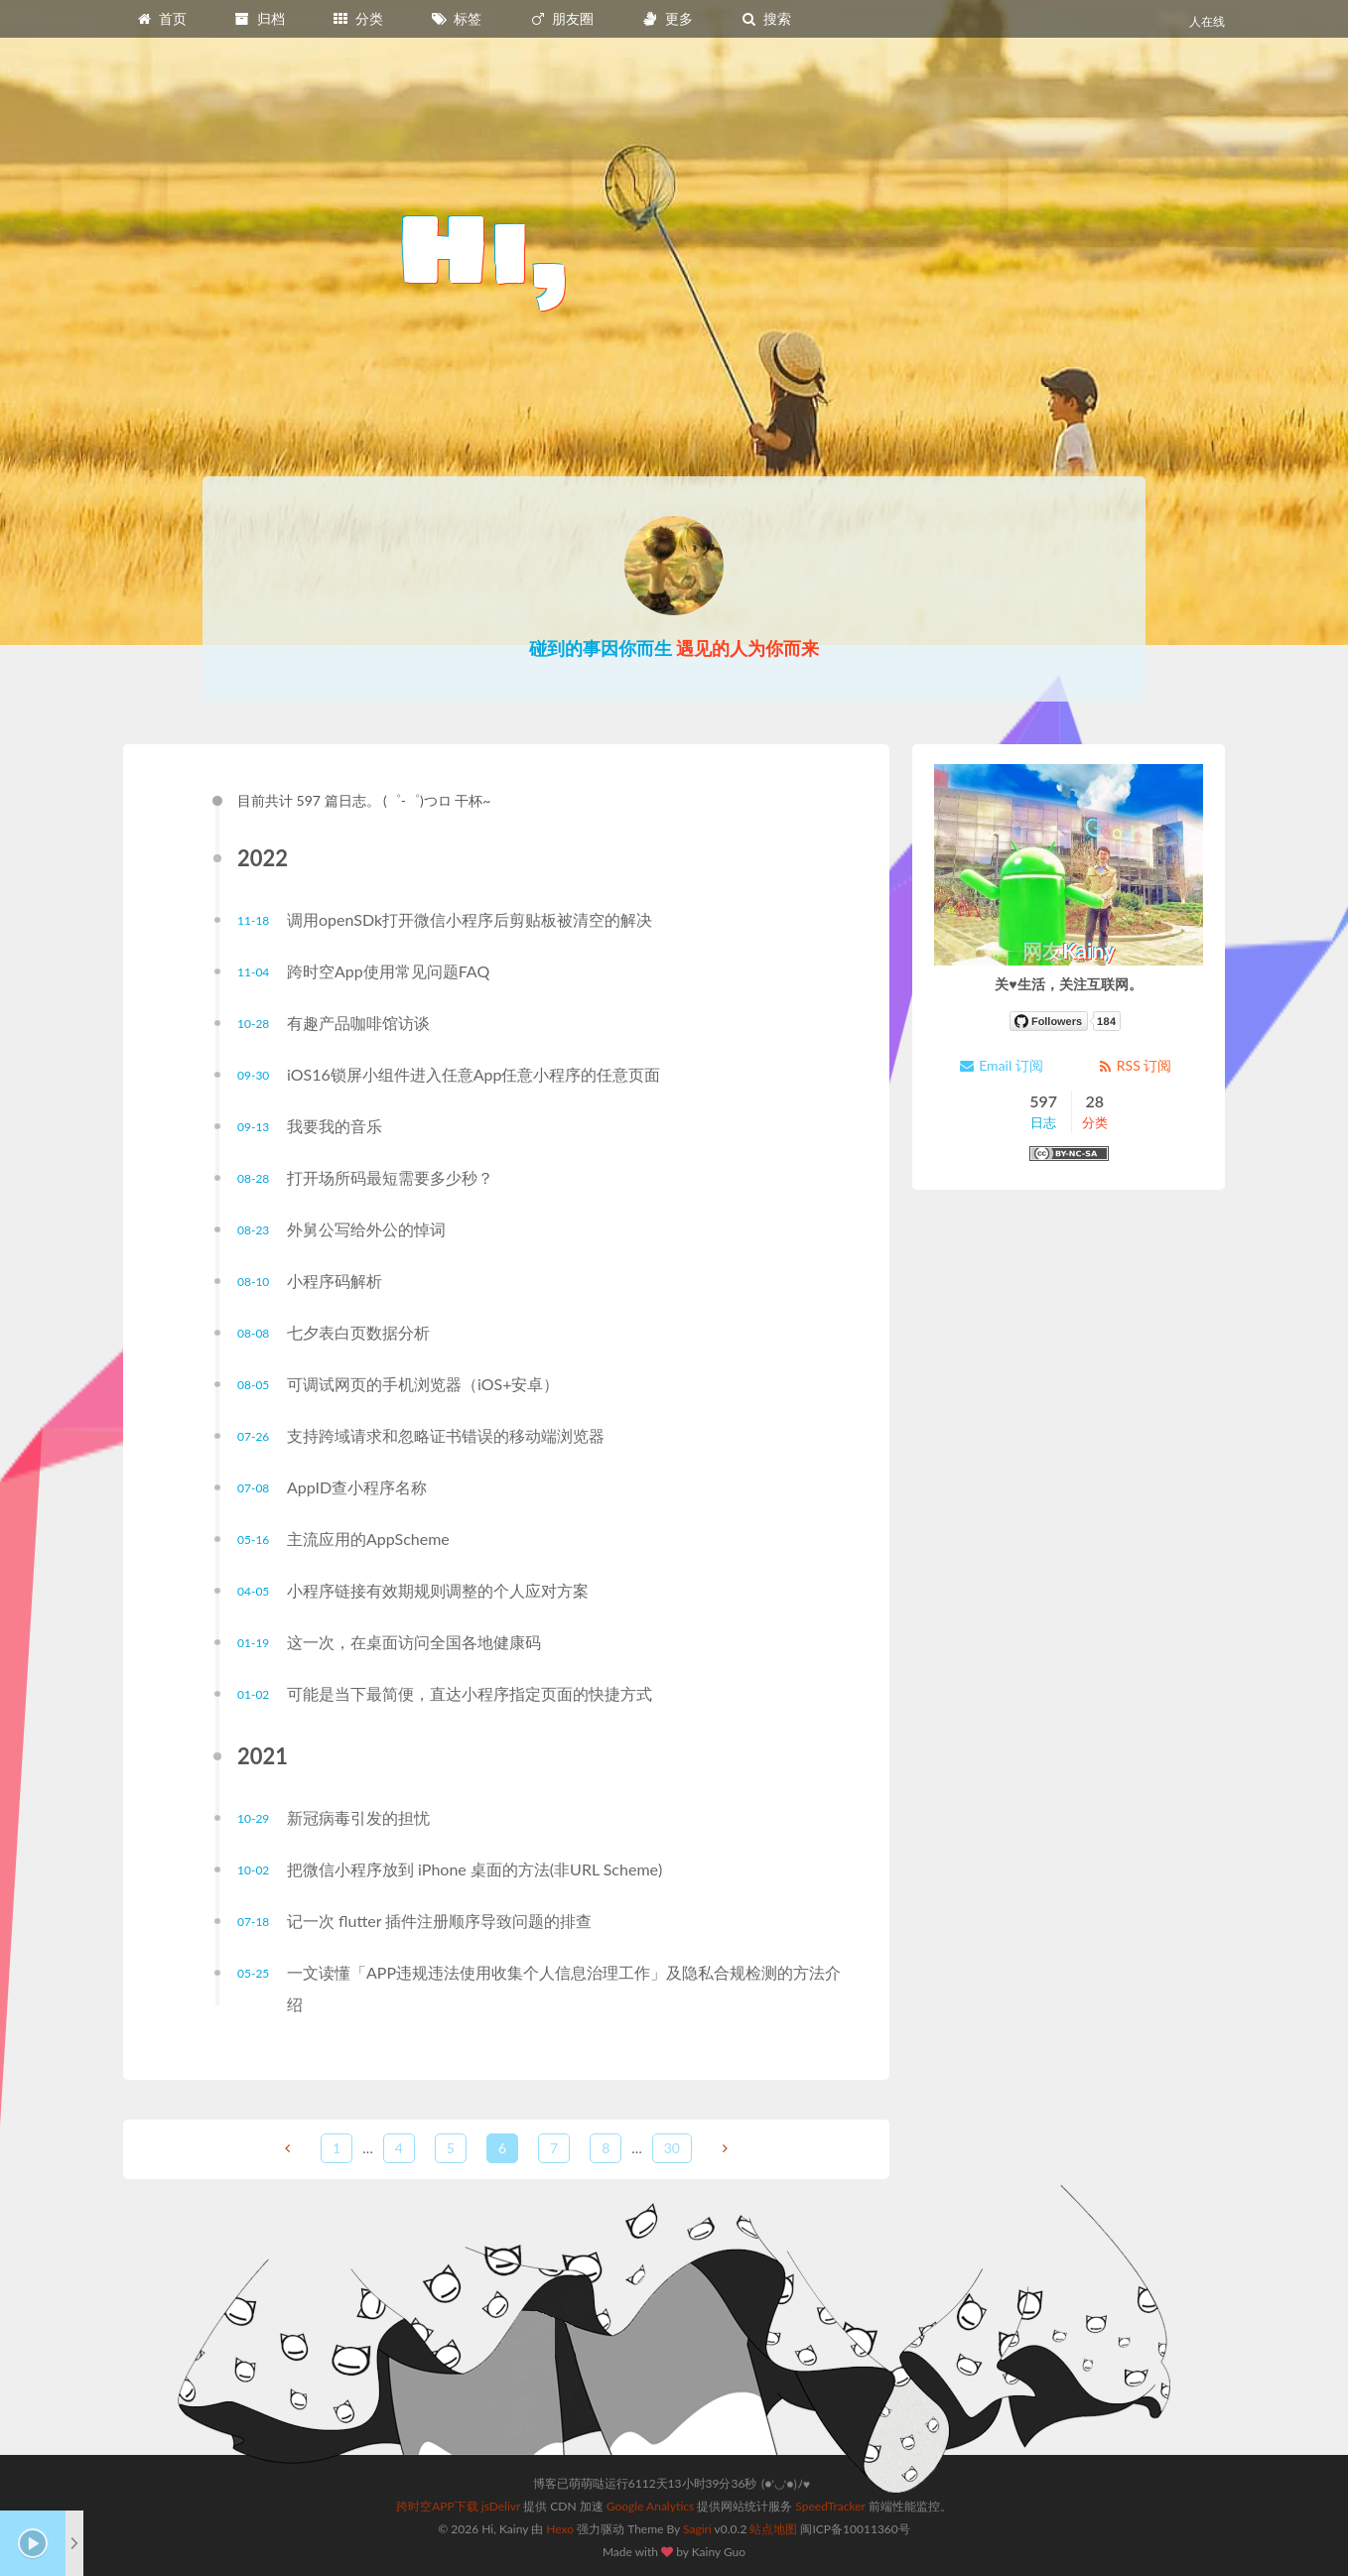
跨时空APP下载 (437, 2506)
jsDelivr (500, 2506)
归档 (259, 18)
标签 (456, 18)
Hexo (560, 2528)
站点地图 (773, 2528)
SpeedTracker (830, 2506)
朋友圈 (562, 18)
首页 (161, 18)
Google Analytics (650, 2506)
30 (672, 2147)
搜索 (765, 18)
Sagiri (697, 2528)
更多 (667, 18)
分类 (357, 18)
